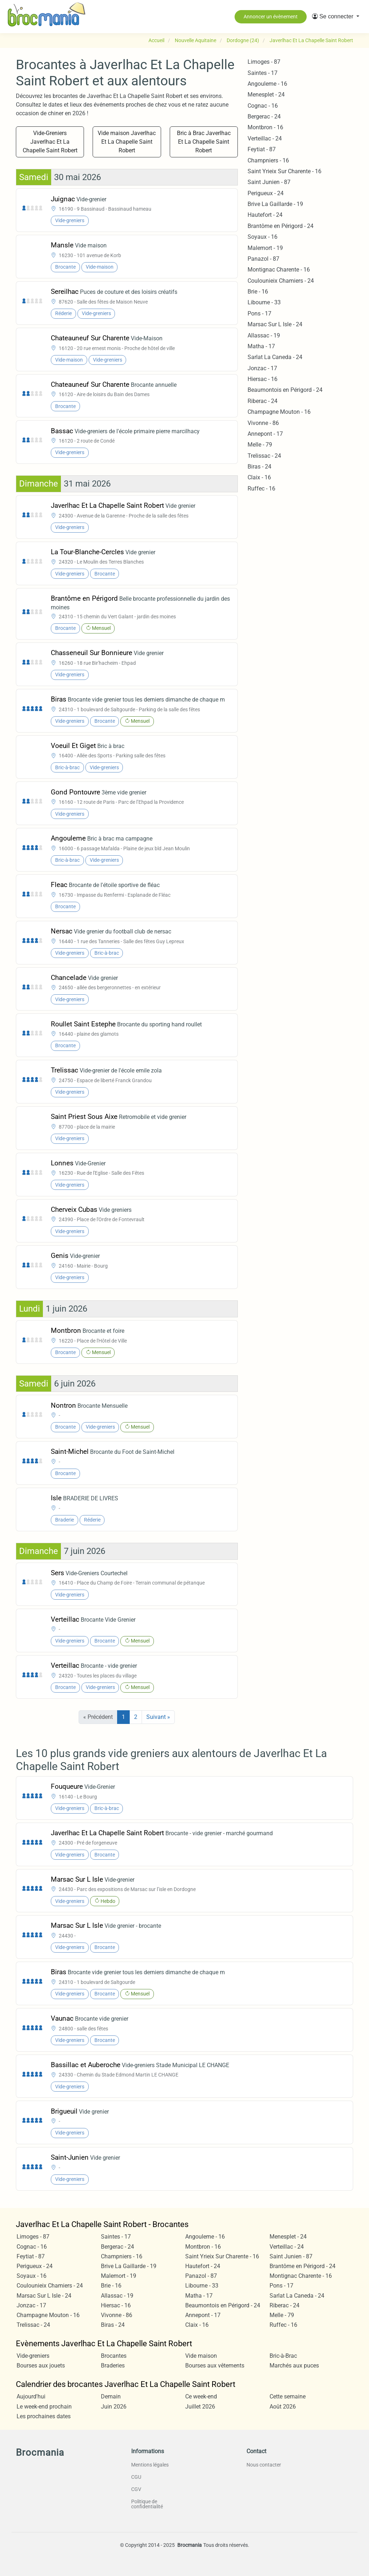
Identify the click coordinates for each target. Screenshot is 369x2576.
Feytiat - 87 (262, 149)
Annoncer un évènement (271, 16)
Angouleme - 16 (267, 83)
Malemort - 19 (265, 248)
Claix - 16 (259, 477)
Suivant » (158, 1716)
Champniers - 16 (268, 160)
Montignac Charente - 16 (279, 269)
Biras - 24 (259, 466)
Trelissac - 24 (264, 455)
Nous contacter (263, 2464)
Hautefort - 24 (265, 214)
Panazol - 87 (263, 258)
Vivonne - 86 (263, 423)
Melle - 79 (260, 444)
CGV (136, 2489)
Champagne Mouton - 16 (279, 411)
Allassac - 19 (264, 335)
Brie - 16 (258, 291)
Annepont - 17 (265, 433)
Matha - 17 (261, 346)
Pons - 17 (259, 313)
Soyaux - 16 (262, 236)
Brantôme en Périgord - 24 (281, 226)
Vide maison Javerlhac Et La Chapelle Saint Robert (127, 142)
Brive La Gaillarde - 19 (275, 204)
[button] (336, 16)
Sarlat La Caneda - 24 (275, 357)
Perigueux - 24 (266, 193)
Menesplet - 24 (266, 94)
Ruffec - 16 (261, 488)
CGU (136, 2476)
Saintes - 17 (262, 73)
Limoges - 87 (264, 61)
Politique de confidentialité (147, 2504)
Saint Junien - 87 (269, 182)
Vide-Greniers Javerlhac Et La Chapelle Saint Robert (50, 142)
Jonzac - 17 (262, 368)
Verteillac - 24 (265, 138)
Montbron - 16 (265, 127)
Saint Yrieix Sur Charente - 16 (284, 171)
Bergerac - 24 (264, 116)
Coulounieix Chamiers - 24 (281, 280)
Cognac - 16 (263, 105)
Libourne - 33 (264, 302)
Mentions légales (150, 2464)
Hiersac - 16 (262, 379)
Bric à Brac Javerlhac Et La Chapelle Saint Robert (204, 142)
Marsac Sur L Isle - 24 (275, 324)
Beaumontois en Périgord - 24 (285, 389)
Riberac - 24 (262, 401)
